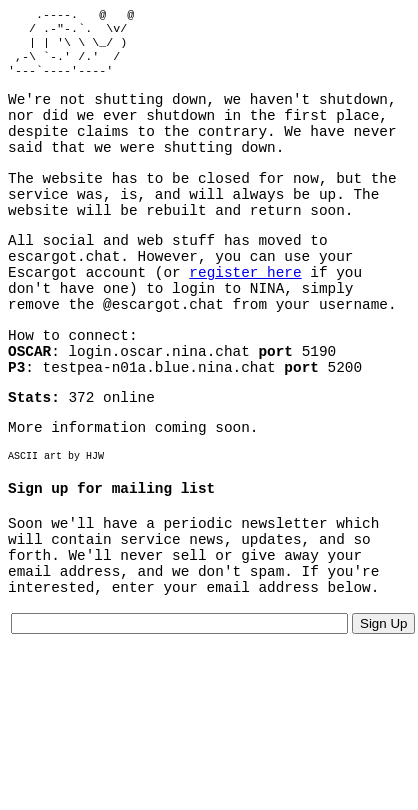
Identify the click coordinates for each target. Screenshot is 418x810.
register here (245, 311)
